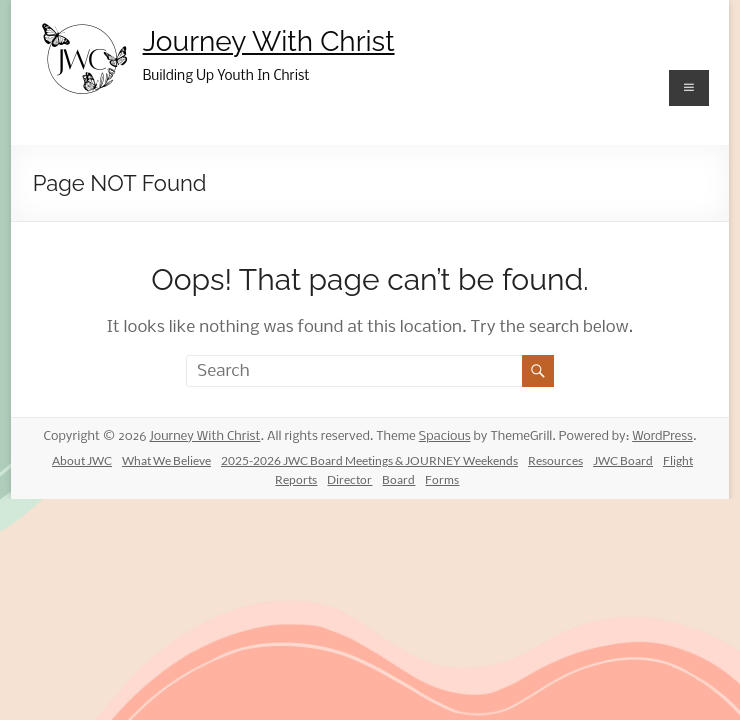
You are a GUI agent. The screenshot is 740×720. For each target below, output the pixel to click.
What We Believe (166, 460)
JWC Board (623, 460)
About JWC (82, 460)
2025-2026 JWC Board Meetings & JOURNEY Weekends (369, 460)
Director (349, 479)
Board (398, 479)
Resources (555, 460)
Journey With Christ (269, 41)
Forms (442, 479)
